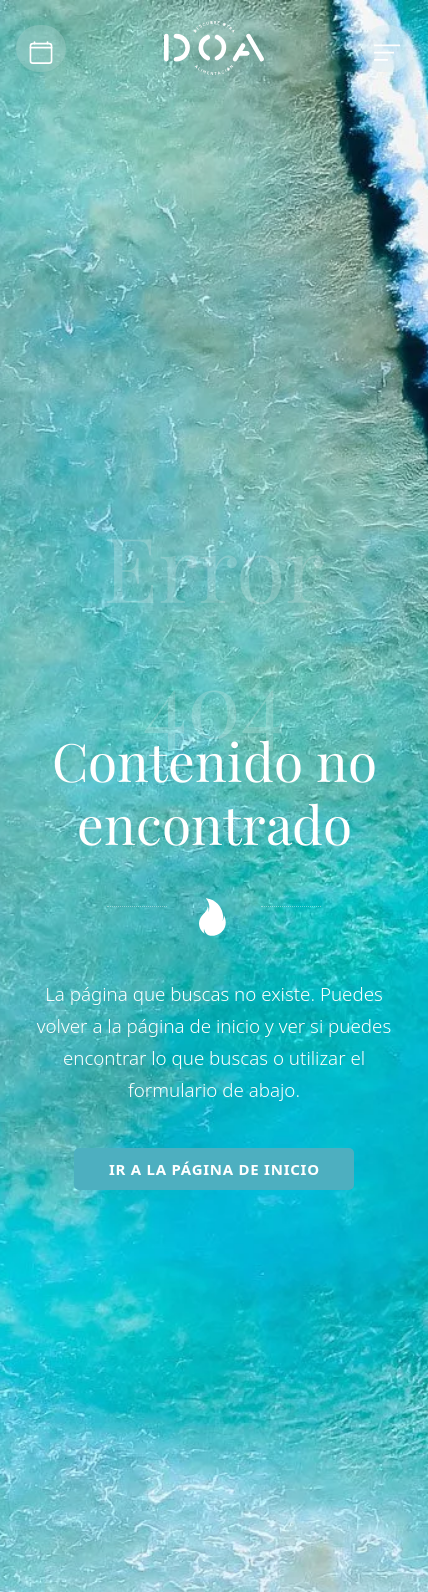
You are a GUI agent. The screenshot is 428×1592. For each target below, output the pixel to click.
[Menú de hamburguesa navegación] (387, 49)
